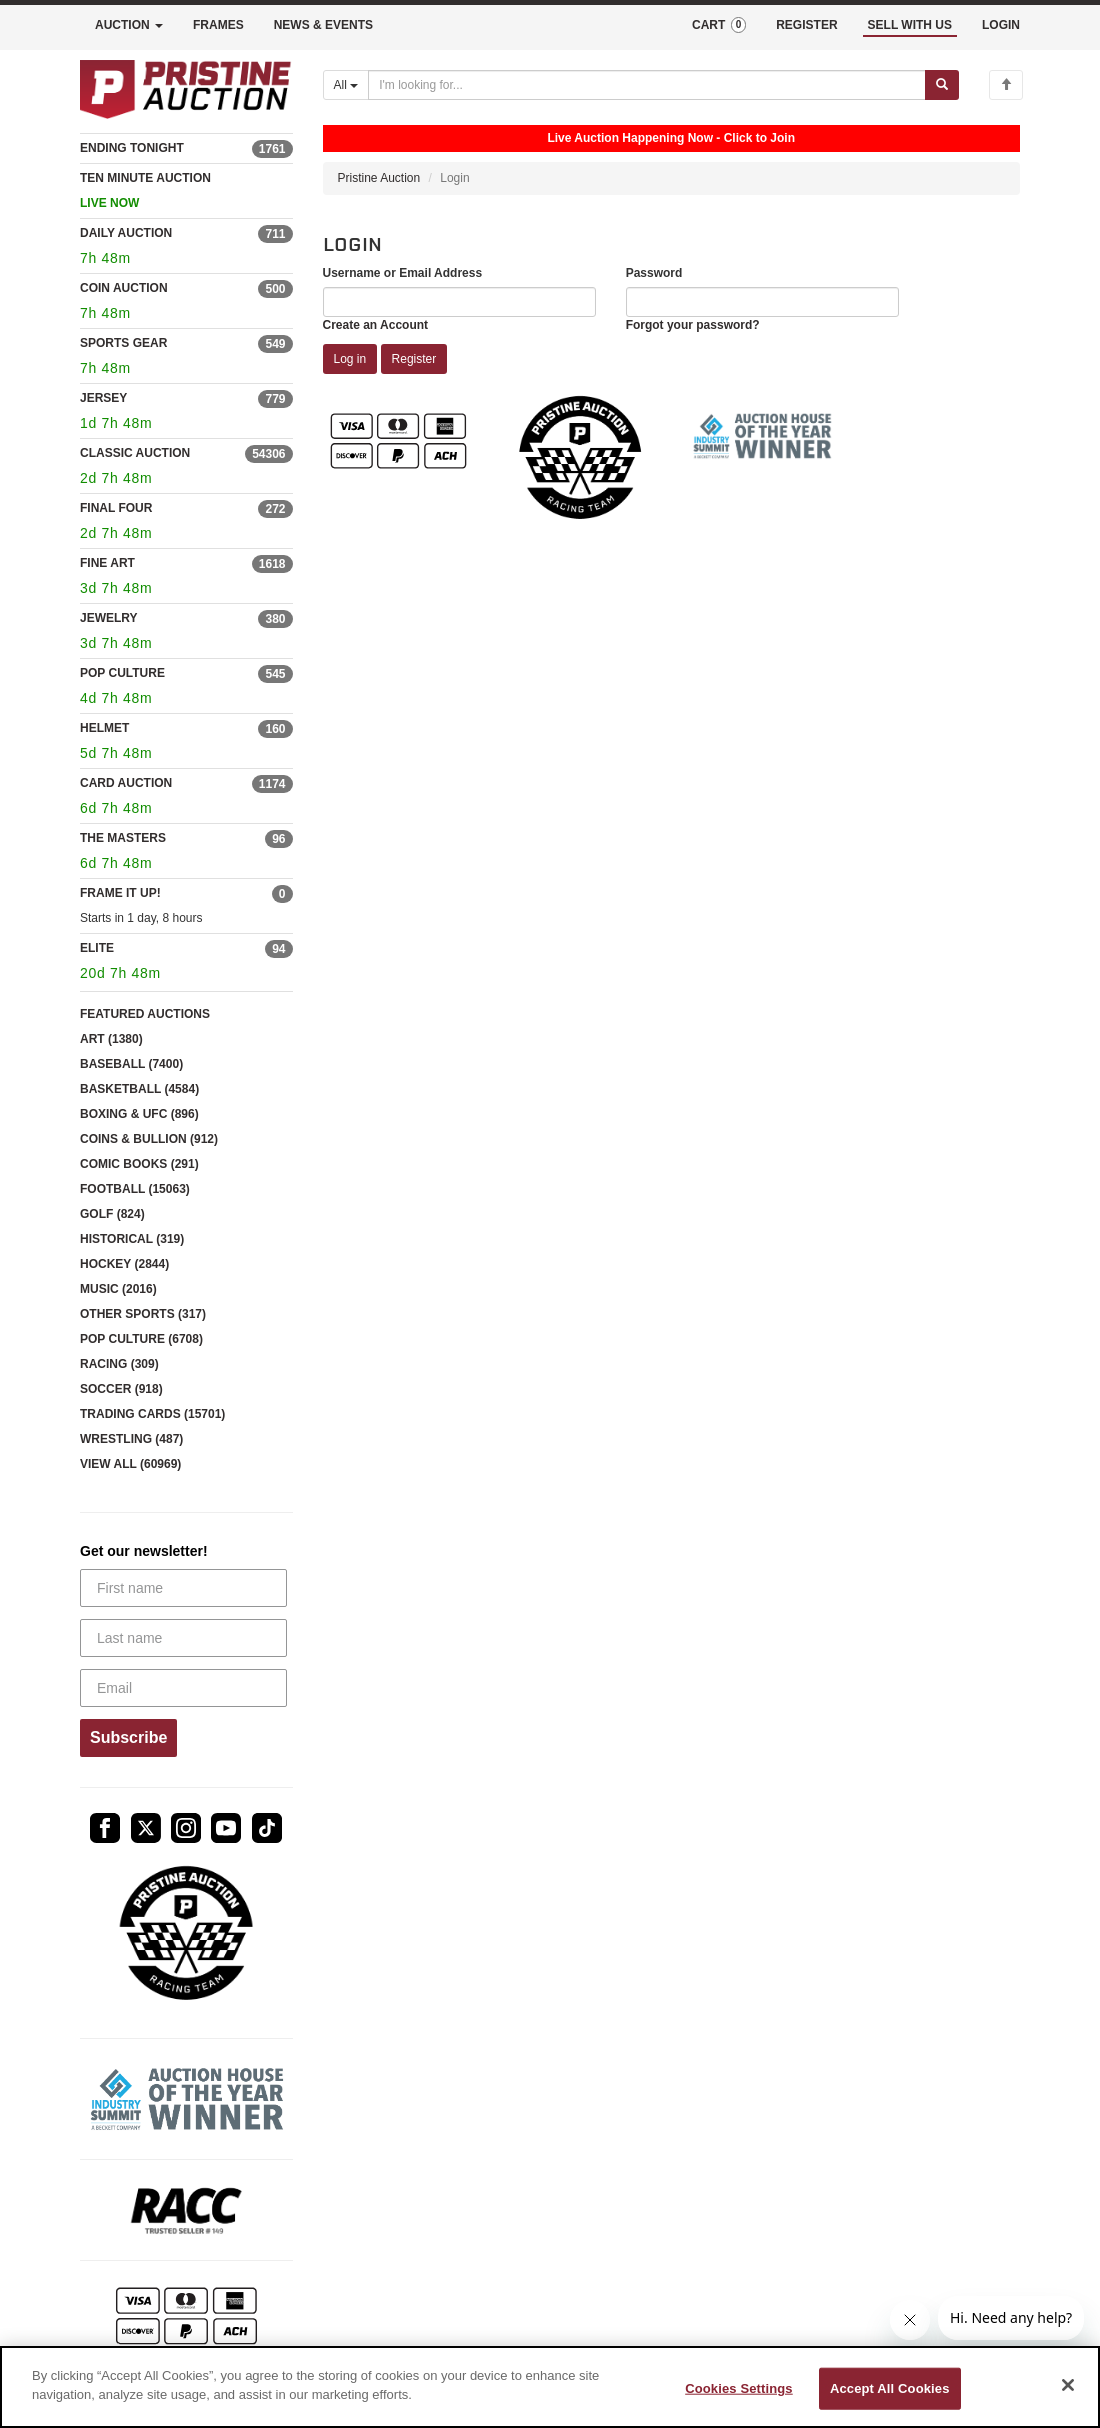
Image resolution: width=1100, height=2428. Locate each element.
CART (719, 25)
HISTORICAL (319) (132, 1239)
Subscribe (128, 1737)
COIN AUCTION (124, 288)
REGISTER (806, 25)
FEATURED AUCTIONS (145, 1014)
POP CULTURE (122, 673)
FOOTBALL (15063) (135, 1189)
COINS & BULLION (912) (149, 1139)
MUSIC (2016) (118, 1289)
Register (414, 359)
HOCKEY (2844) (124, 1264)
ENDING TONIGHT (132, 148)
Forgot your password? (693, 325)
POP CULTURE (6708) (141, 1339)
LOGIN (1001, 25)
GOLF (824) (112, 1214)
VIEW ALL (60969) (130, 1464)
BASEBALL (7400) (131, 1064)
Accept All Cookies (890, 2388)
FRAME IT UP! (120, 893)
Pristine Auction (379, 178)
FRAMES (218, 25)
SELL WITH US (910, 25)
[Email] (183, 1688)
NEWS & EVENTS (323, 25)
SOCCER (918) (121, 1389)
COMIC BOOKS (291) (139, 1164)
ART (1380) (111, 1039)
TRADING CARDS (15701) (152, 1414)
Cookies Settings (739, 2388)
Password (654, 273)
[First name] (183, 1588)
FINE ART (107, 563)
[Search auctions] (647, 85)
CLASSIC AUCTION (135, 453)
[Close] (1068, 2385)
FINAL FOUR (116, 508)
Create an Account (376, 325)
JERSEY (103, 398)
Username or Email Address (403, 273)
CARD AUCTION (126, 783)
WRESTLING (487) (131, 1439)
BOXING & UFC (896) (139, 1114)
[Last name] (183, 1638)
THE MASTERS (123, 838)
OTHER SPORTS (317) (143, 1314)
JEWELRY (109, 618)
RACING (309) (119, 1364)
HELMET (104, 728)
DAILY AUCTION (126, 233)
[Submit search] (942, 85)
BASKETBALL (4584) (139, 1089)
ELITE (97, 948)
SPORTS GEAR (123, 343)
